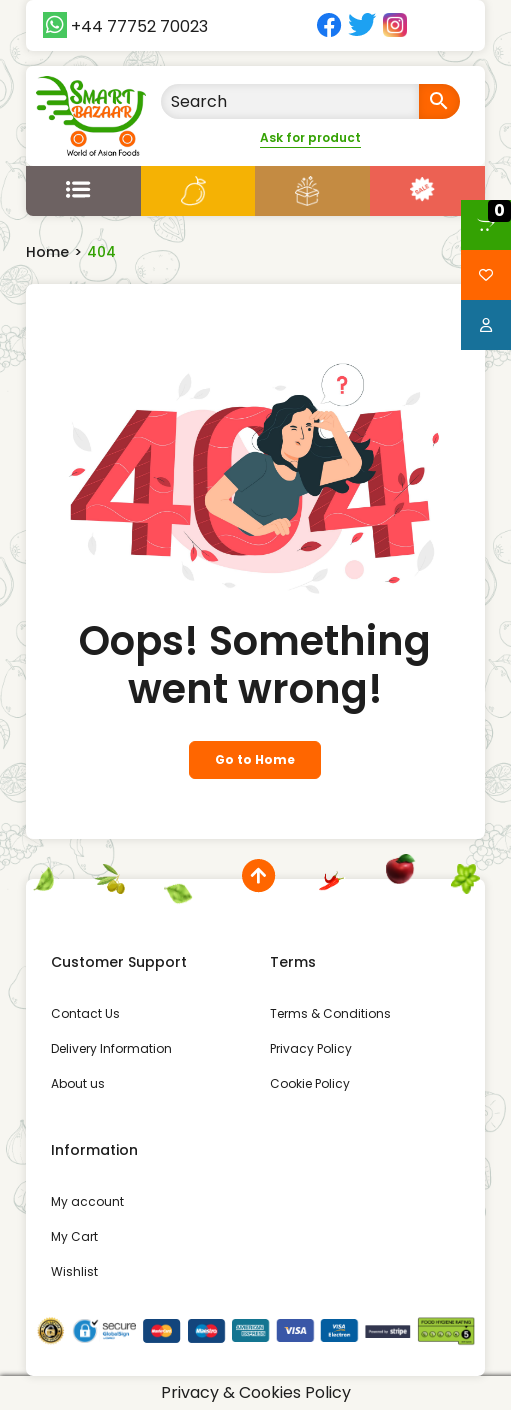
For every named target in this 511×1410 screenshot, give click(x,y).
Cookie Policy (310, 1083)
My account (87, 1201)
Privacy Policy (311, 1048)
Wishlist (74, 1271)
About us (78, 1083)
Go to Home (255, 759)
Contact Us (85, 1013)
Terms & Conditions (330, 1013)
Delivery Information (111, 1048)
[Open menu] (83, 188)
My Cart (74, 1236)
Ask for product (310, 137)
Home (47, 252)
